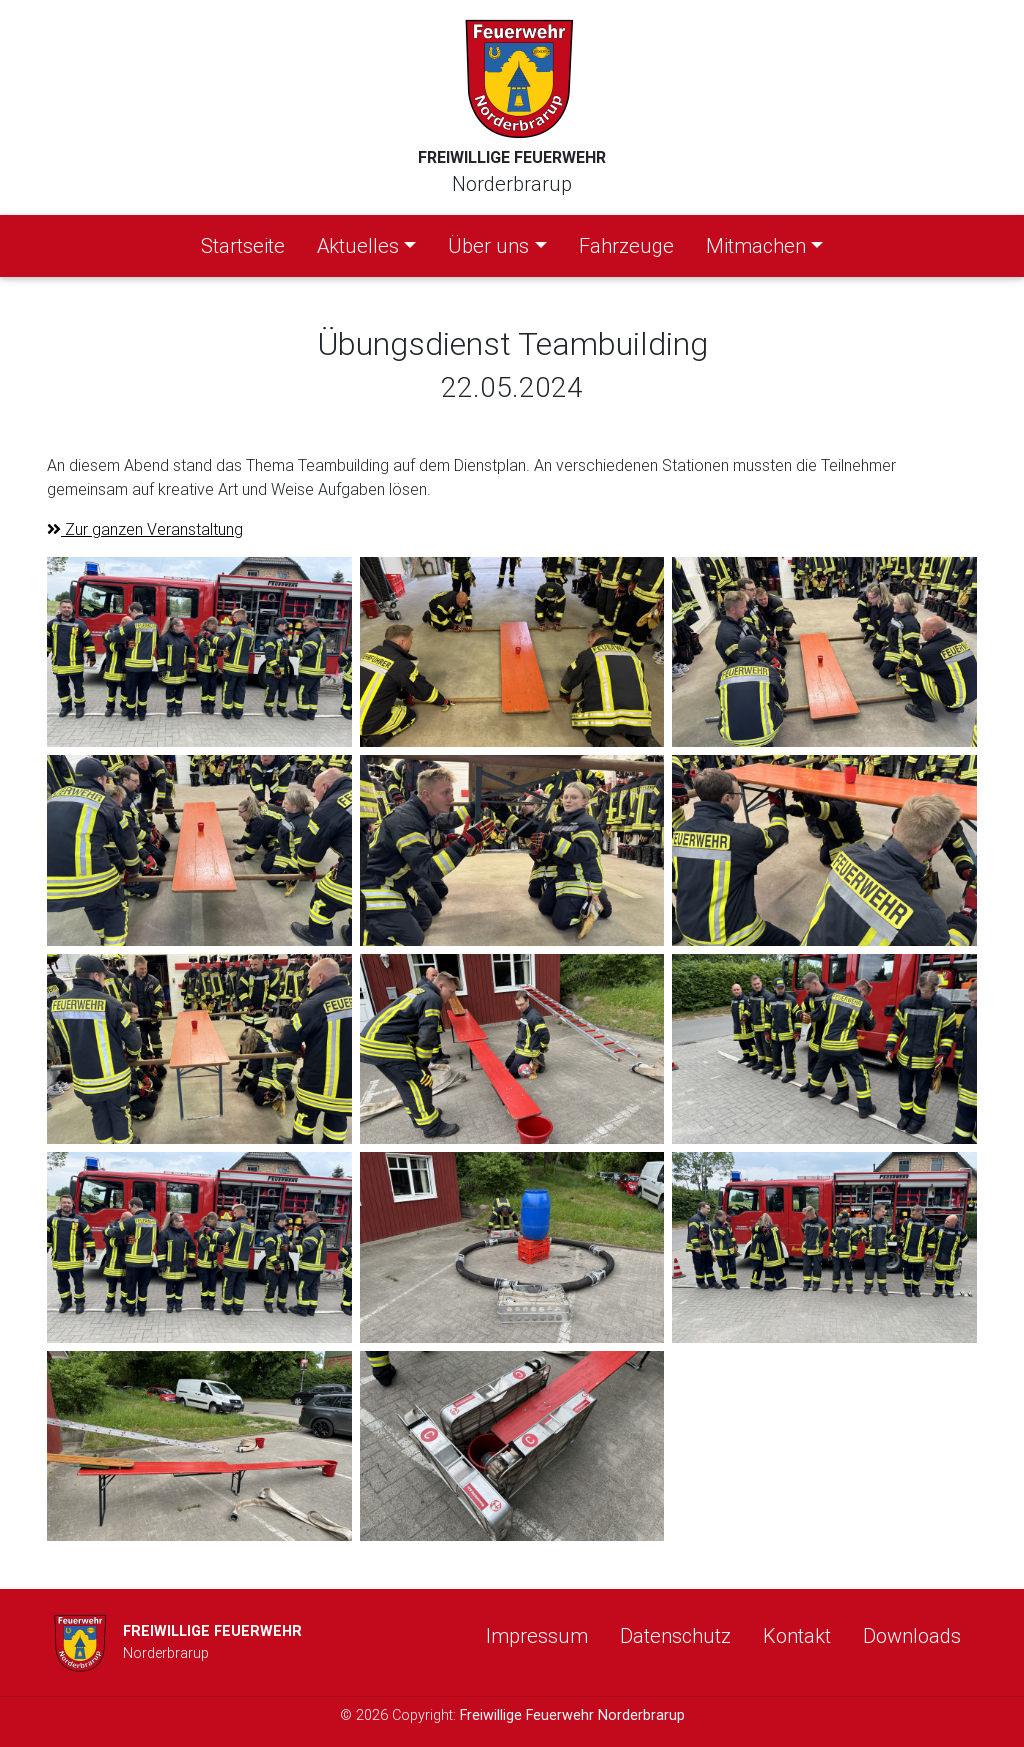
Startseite (247, 244)
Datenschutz (675, 1635)
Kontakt (797, 1635)
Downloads (912, 1635)
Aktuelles (358, 245)
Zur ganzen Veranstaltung (145, 529)
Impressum (537, 1635)
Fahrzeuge (626, 245)
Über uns (488, 245)
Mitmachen (756, 245)
